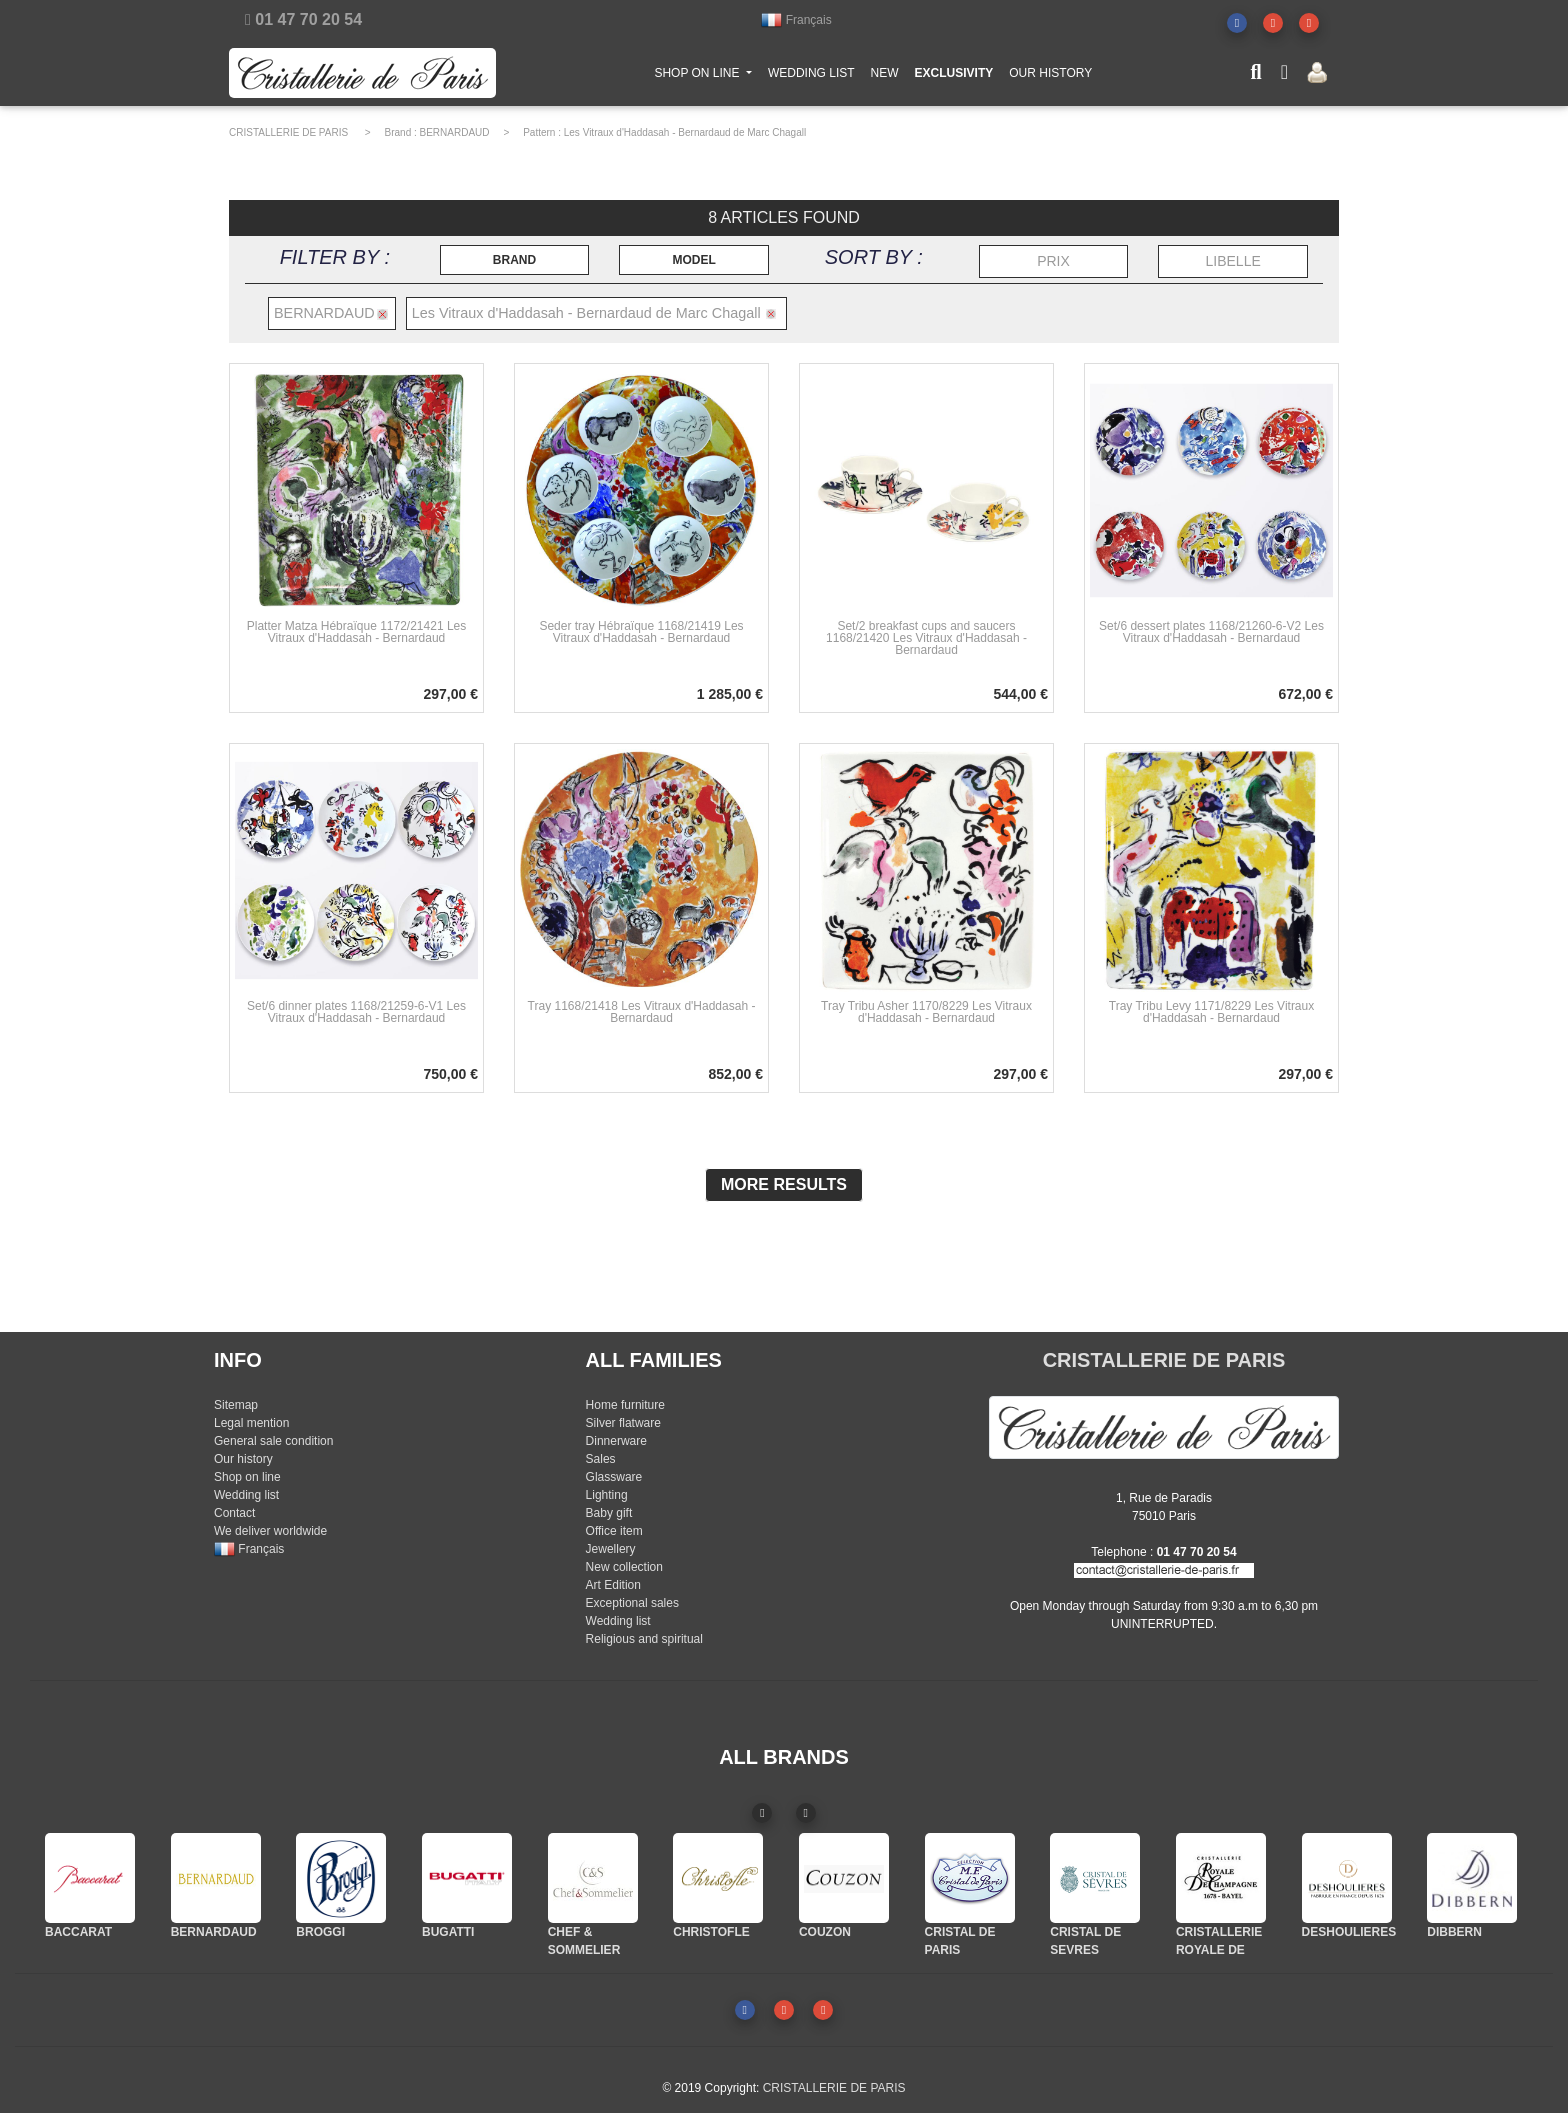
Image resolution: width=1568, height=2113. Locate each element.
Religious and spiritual (644, 1639)
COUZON (825, 1932)
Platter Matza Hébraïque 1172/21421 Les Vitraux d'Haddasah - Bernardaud (356, 632)
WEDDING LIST (811, 77)
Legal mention (251, 1423)
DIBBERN (1454, 1932)
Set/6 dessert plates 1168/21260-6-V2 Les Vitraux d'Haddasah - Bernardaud (1211, 632)
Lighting (607, 1495)
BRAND (514, 260)
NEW (885, 77)
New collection (624, 1567)
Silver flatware (623, 1423)
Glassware (614, 1477)
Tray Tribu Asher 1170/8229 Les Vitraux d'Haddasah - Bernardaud (926, 1012)
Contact (234, 1513)
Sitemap (236, 1405)
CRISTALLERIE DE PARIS (288, 132)
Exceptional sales (632, 1603)
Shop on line (247, 1477)
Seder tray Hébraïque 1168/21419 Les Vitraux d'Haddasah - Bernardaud (641, 632)
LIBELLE (1233, 261)
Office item (614, 1531)
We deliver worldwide (270, 1531)
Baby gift (609, 1513)
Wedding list (246, 1495)
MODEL (693, 260)
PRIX (1053, 261)
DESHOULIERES (1349, 1932)
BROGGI (320, 1932)
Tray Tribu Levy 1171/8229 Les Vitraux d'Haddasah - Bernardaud (1211, 1012)
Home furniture (625, 1405)
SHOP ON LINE (707, 75)
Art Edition (613, 1585)
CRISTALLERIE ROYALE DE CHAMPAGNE (1219, 1950)
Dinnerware (616, 1441)
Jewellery (611, 1549)
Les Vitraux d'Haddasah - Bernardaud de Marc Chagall (685, 132)
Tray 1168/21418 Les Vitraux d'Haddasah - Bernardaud (642, 1012)
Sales (601, 1459)
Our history (243, 1459)
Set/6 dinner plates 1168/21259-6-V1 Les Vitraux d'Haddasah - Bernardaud (356, 1012)
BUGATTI (448, 1932)
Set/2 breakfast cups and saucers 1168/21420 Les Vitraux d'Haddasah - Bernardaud (926, 638)
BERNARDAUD (455, 132)
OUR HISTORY (1050, 77)
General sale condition (273, 1441)
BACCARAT (78, 1932)
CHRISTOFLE (711, 1932)
